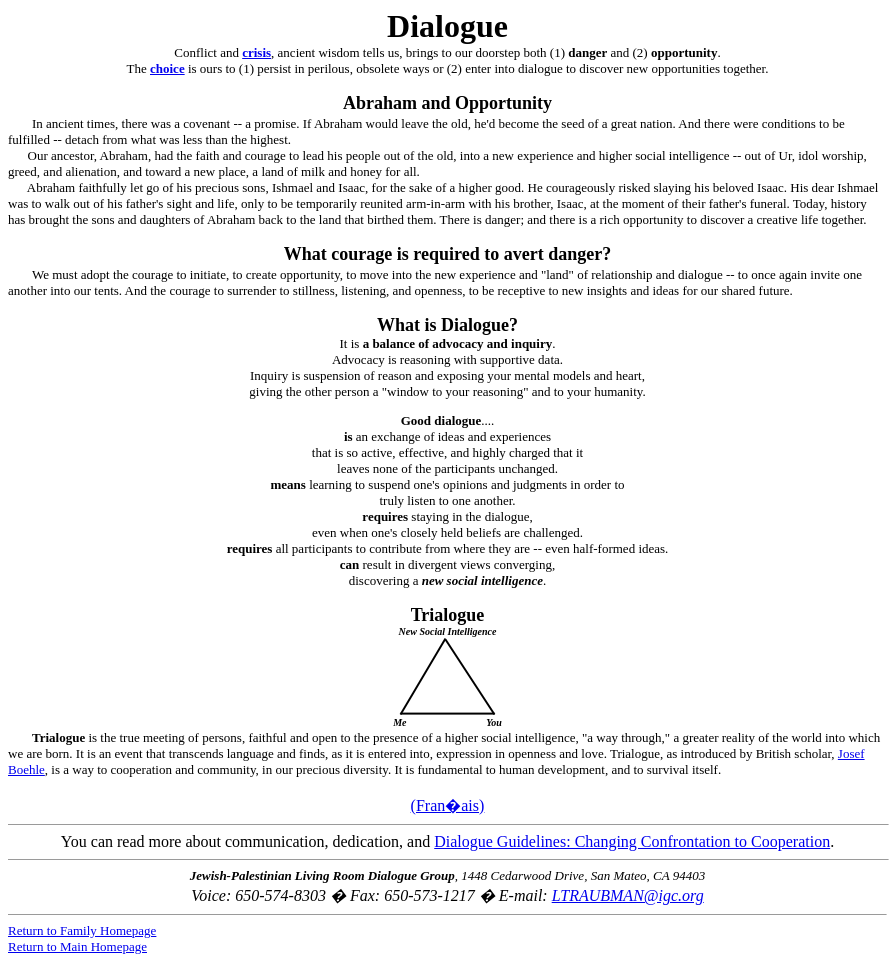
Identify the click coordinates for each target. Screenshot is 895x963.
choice (167, 68)
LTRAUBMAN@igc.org (628, 895)
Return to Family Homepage (82, 930)
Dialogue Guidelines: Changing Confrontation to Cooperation (632, 841)
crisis (256, 52)
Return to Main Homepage (77, 946)
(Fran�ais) (448, 805)
